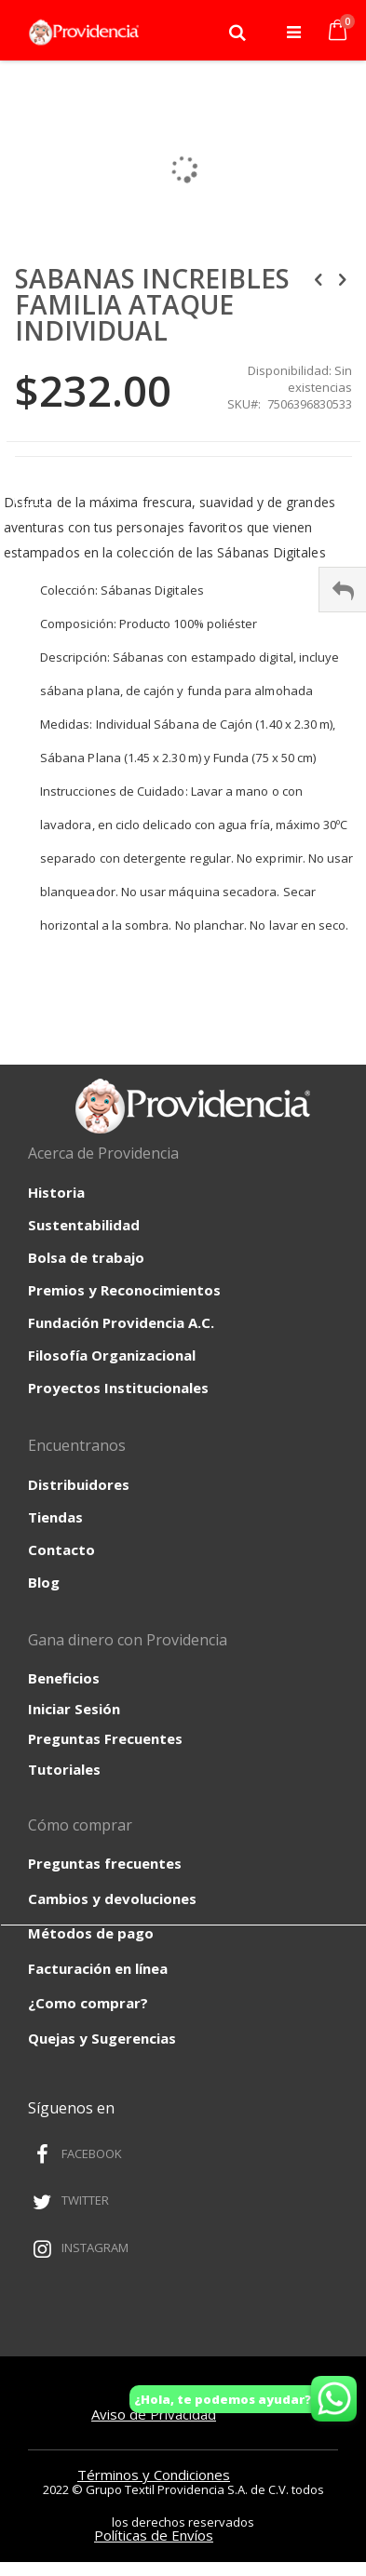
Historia (56, 1192)
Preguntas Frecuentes (105, 1738)
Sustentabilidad (84, 1224)
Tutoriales (64, 1769)
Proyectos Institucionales (118, 1387)
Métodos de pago (91, 1933)
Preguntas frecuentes (105, 1863)
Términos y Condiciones (153, 2474)
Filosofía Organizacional (112, 1355)
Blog (44, 1582)
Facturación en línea (98, 1968)
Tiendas (55, 1517)
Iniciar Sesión (74, 1708)
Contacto (61, 1549)
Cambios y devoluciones (112, 1898)
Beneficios (64, 1678)
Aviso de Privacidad (153, 2414)
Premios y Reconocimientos (124, 1290)
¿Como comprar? (88, 2002)
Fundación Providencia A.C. (121, 1322)
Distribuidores (78, 1484)
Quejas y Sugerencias (102, 2038)
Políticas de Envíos (153, 2535)
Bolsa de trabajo (86, 1257)
